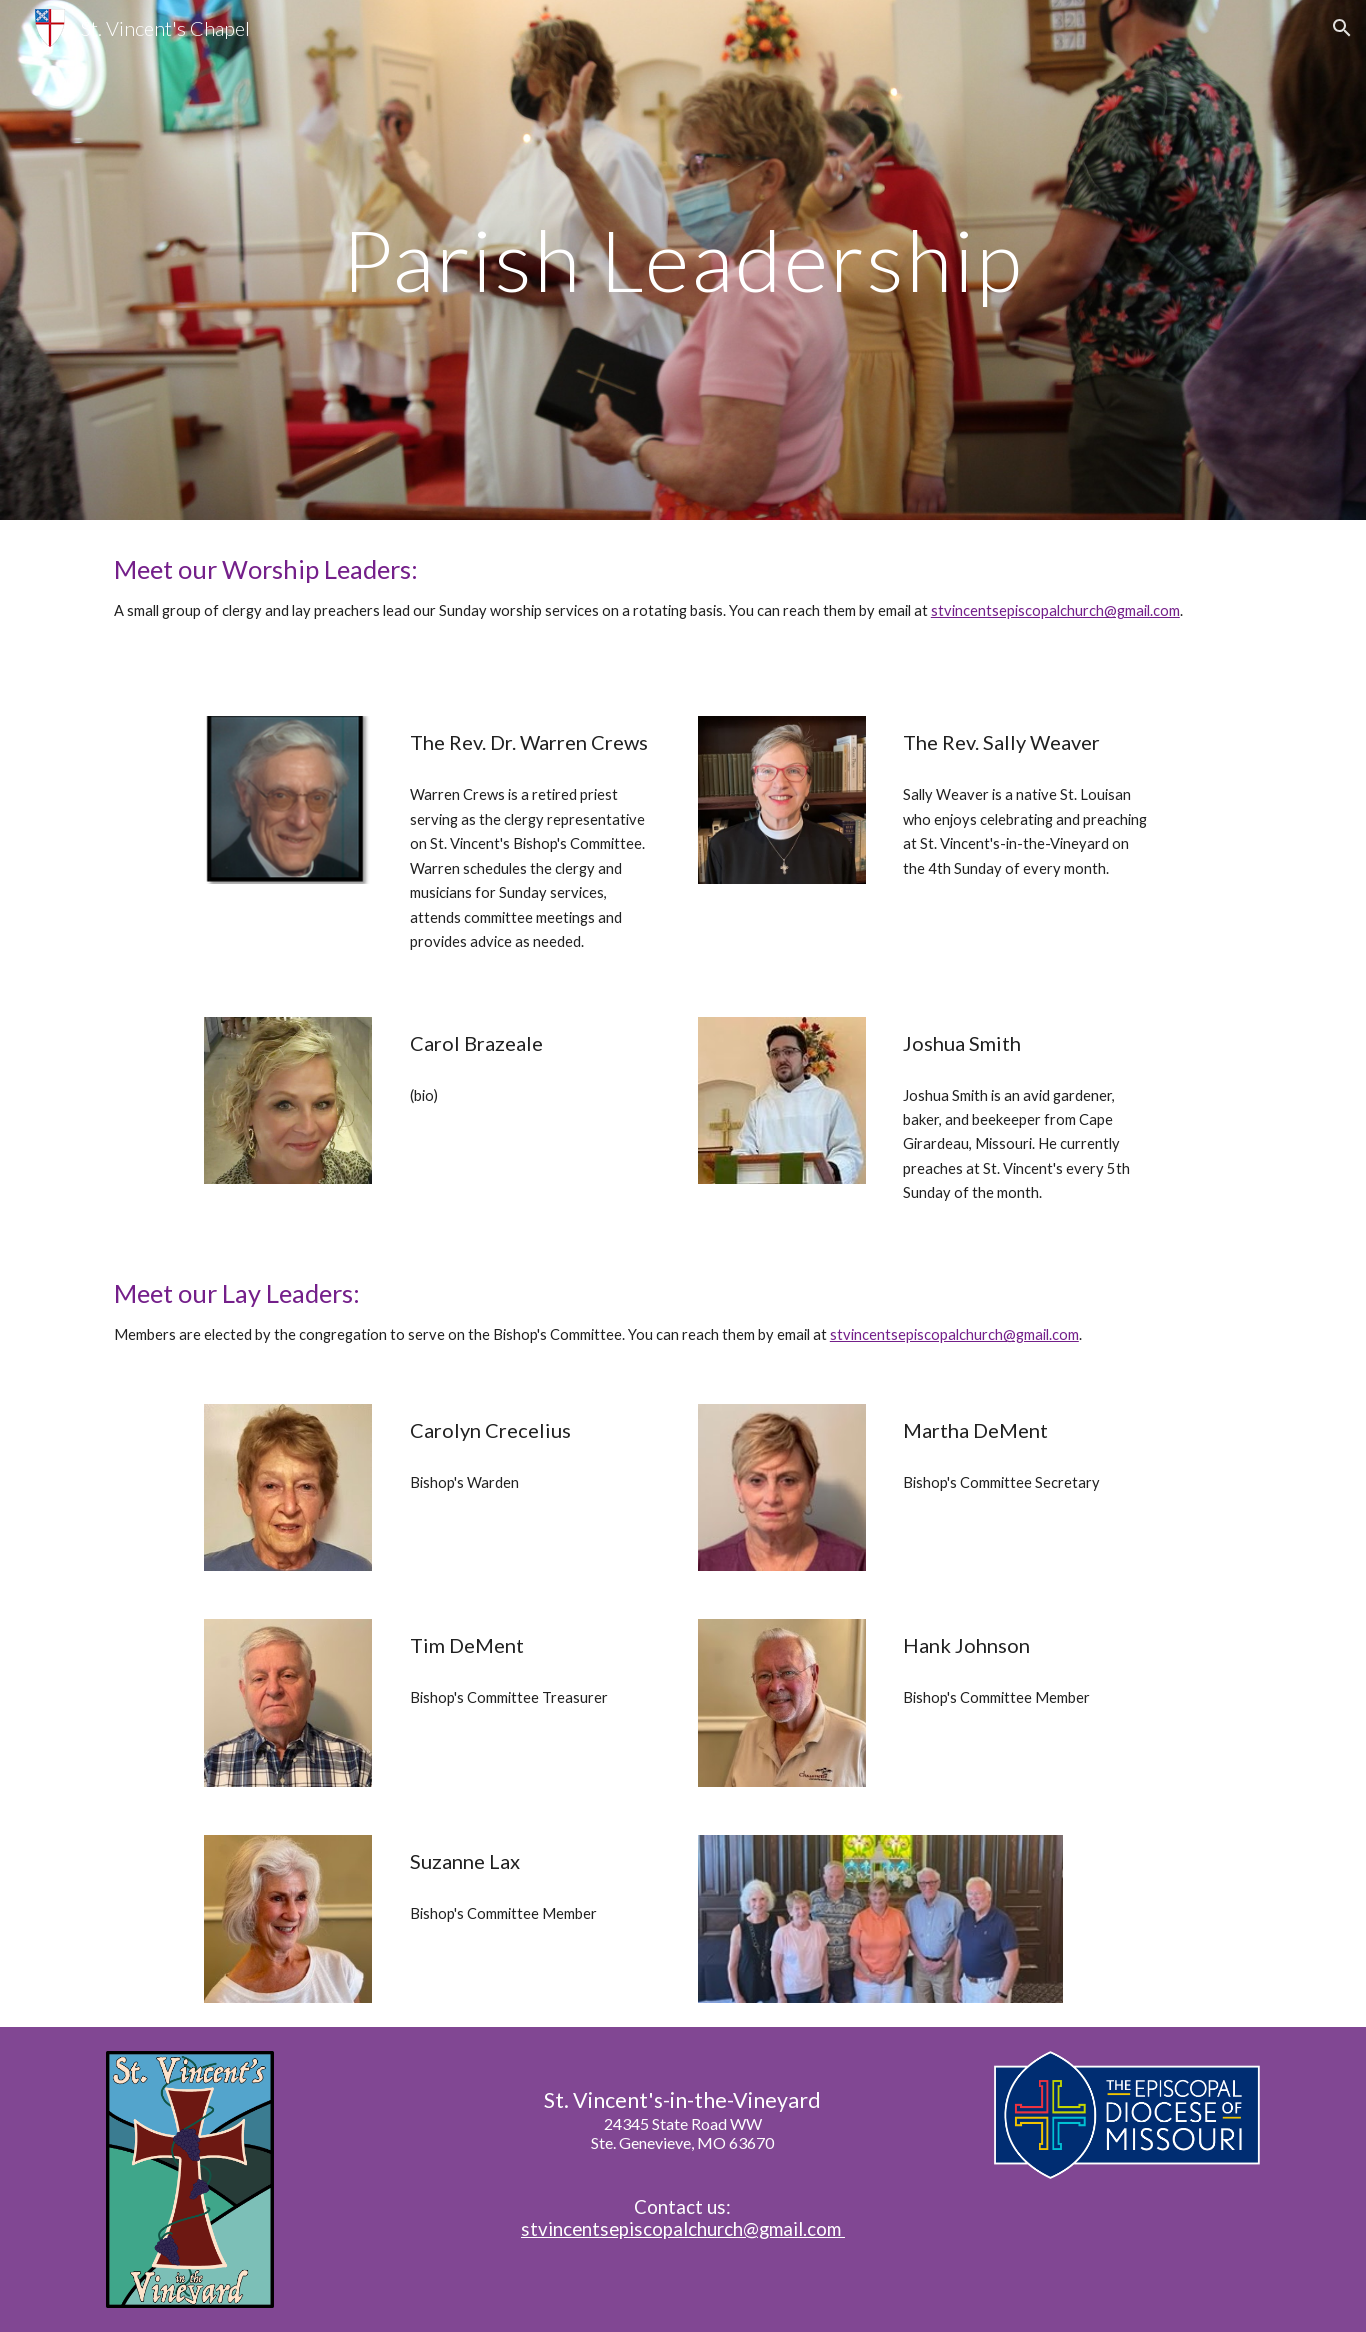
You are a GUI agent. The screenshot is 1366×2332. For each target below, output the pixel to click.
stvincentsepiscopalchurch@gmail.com (1055, 610)
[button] (1342, 28)
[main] (683, 259)
